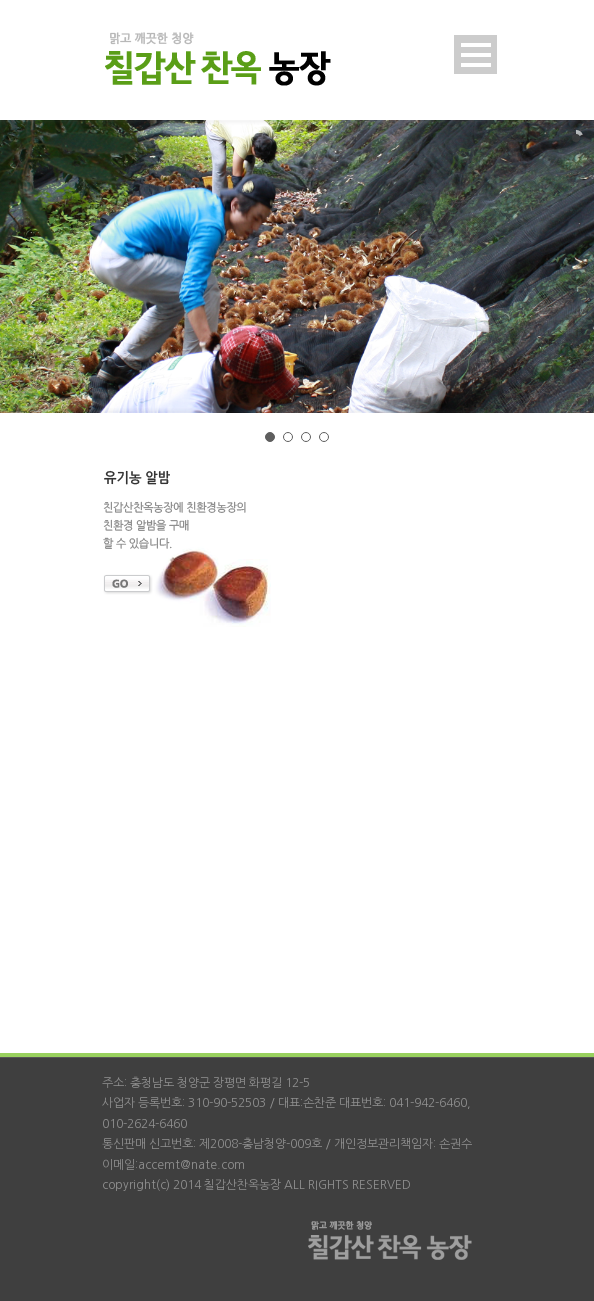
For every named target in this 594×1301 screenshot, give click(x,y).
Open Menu (475, 54)
